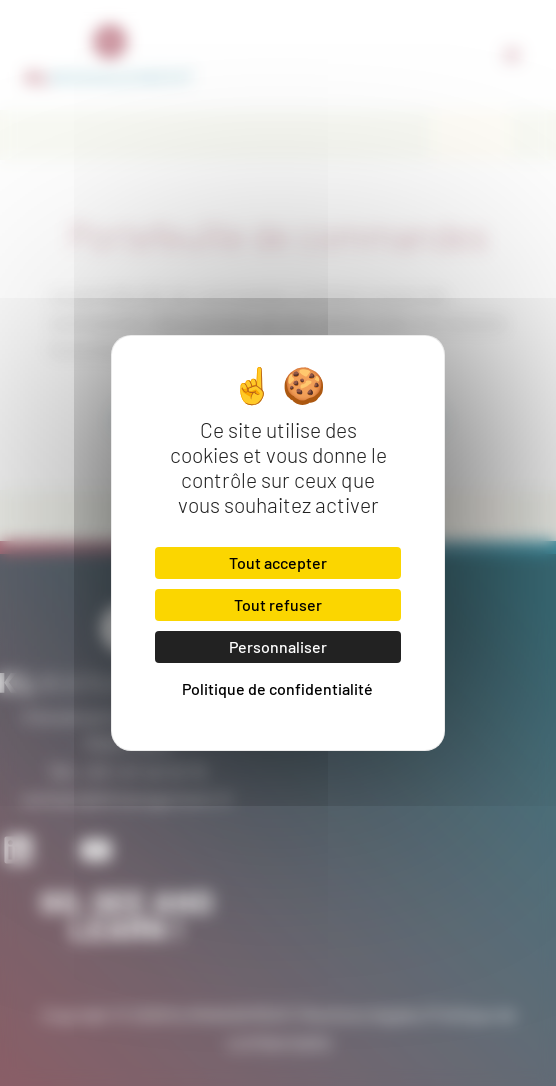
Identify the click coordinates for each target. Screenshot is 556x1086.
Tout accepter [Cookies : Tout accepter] (278, 562)
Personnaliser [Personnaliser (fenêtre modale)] (278, 646)
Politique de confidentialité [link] (277, 688)
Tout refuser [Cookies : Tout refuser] (278, 604)
